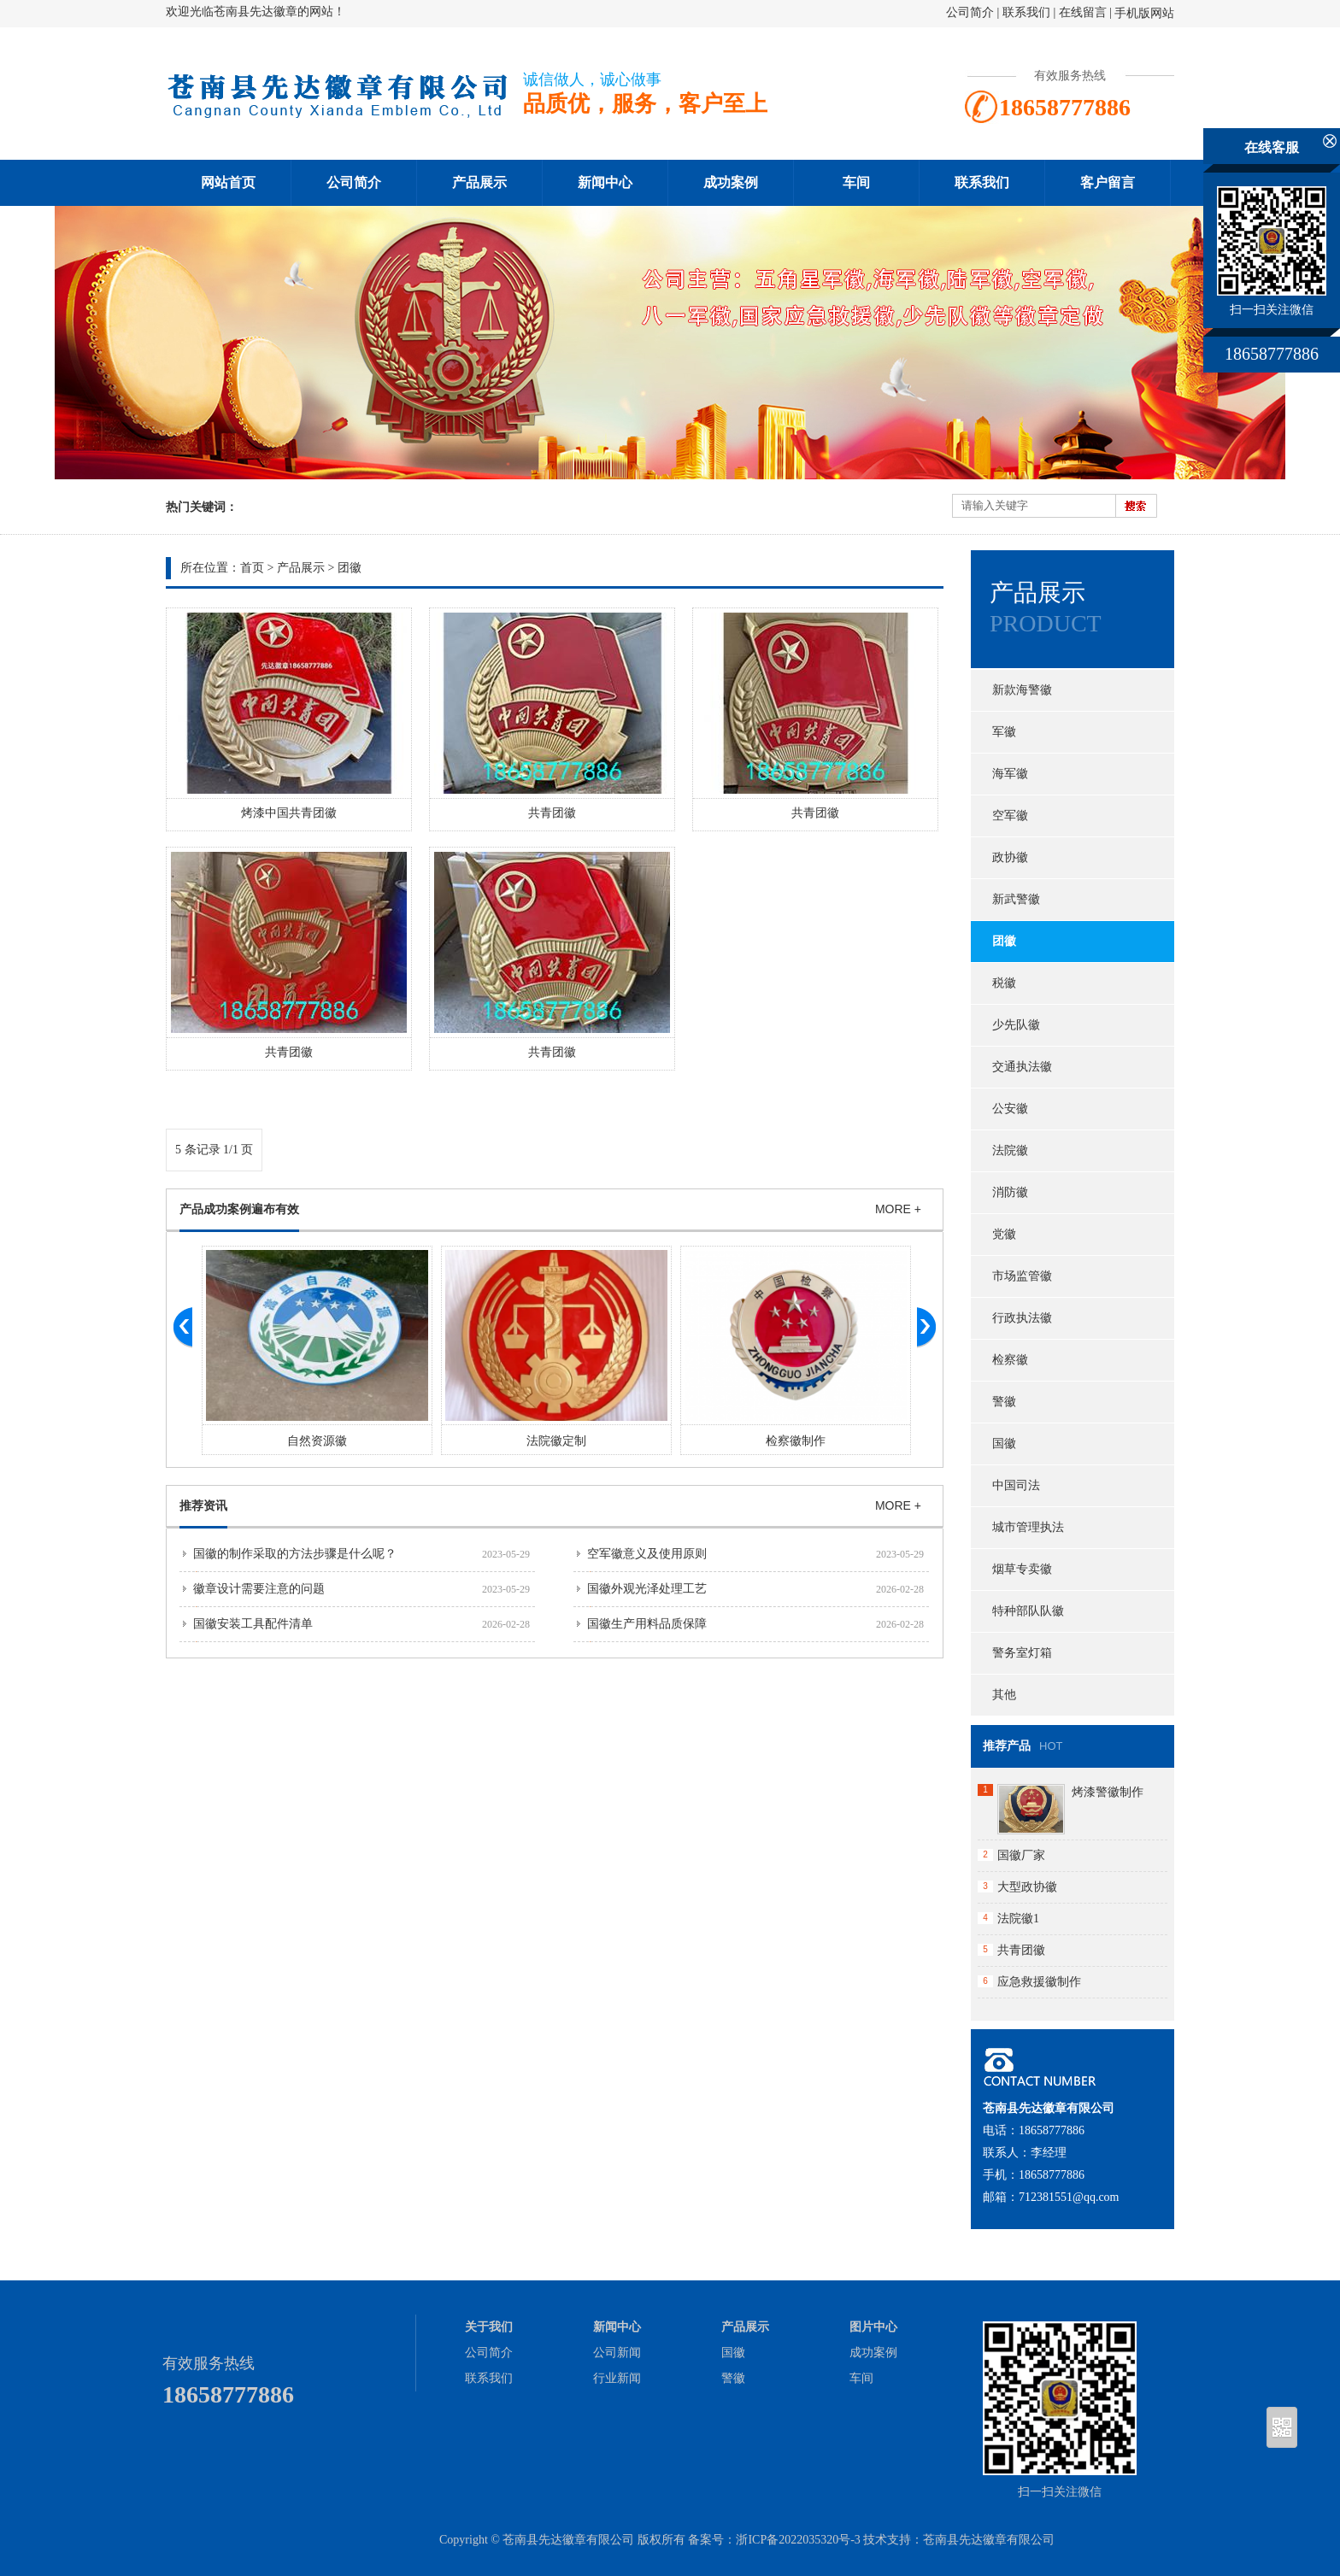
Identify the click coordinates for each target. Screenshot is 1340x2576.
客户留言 (1107, 182)
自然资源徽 (412, 1441)
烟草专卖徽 (1022, 1569)
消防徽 (1010, 1192)
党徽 (1004, 1234)
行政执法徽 (1022, 1317)
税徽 (1004, 983)
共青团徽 (552, 813)
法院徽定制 (651, 1441)
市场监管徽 (1022, 1276)
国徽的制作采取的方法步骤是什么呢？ (295, 1553)
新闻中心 (605, 182)
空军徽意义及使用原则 (647, 1553)
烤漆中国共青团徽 (289, 813)
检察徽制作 (890, 1441)
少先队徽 (1016, 1024)
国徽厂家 (1021, 1855)
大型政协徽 (1027, 1887)
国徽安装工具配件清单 (253, 1623)
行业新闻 (617, 2378)
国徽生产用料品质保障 (647, 1623)
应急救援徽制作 (1039, 1981)
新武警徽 (1016, 899)
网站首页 (228, 182)
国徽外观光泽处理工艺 (647, 1588)
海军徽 (1010, 773)
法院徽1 (1018, 1918)
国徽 (1004, 1443)
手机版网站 (1144, 13)
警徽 (1004, 1401)
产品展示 (479, 182)
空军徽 (1010, 815)
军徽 (1004, 731)
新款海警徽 (1022, 690)
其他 (1004, 1694)
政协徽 (1010, 857)
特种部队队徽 (1028, 1611)
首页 (252, 567)
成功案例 (730, 182)
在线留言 (1083, 12)
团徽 (349, 567)
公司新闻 (617, 2352)
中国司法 (1016, 1485)
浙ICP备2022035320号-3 (798, 2539)
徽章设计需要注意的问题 (259, 1588)
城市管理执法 (1028, 1527)
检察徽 (1010, 1359)
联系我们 (1026, 12)
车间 (856, 182)
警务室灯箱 (1022, 1652)
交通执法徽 (1022, 1066)
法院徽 (1010, 1150)
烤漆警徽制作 (1107, 1792)
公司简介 (970, 12)
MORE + (898, 1209)
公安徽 (1010, 1108)
